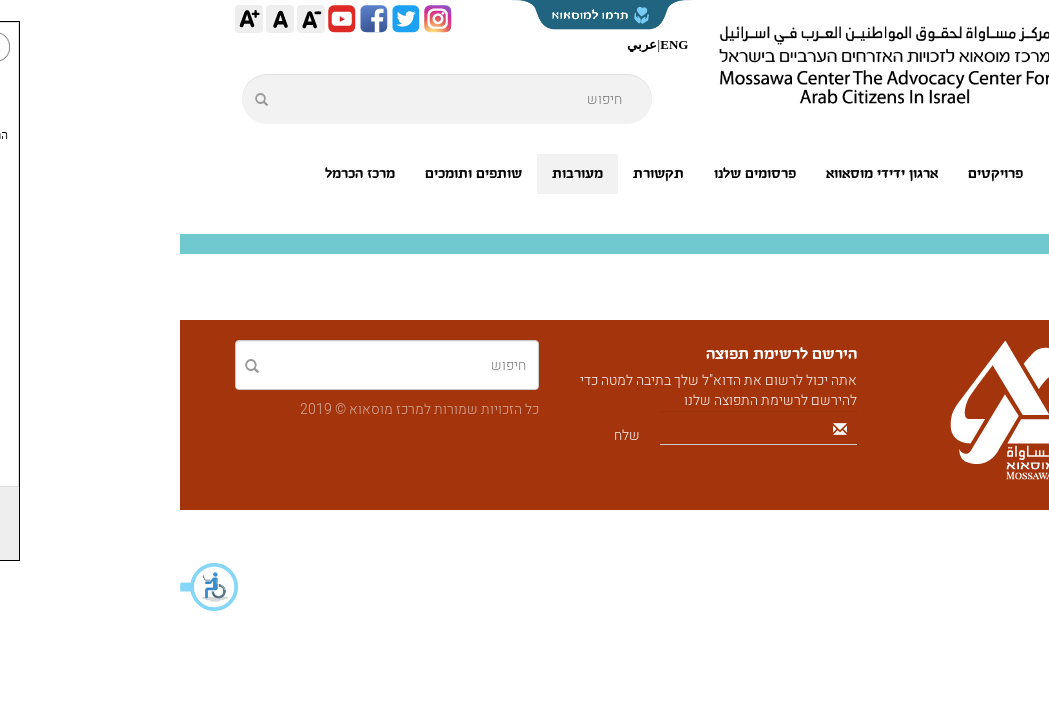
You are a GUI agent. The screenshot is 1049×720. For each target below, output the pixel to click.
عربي (462, 44)
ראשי (965, 173)
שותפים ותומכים (293, 173)
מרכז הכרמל (180, 173)
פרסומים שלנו (575, 173)
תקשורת (478, 173)
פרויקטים (815, 173)
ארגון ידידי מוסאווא (702, 173)
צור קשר (955, 213)
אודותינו (896, 173)
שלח (447, 435)
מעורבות (397, 173)
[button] (30, 587)
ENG (494, 44)
